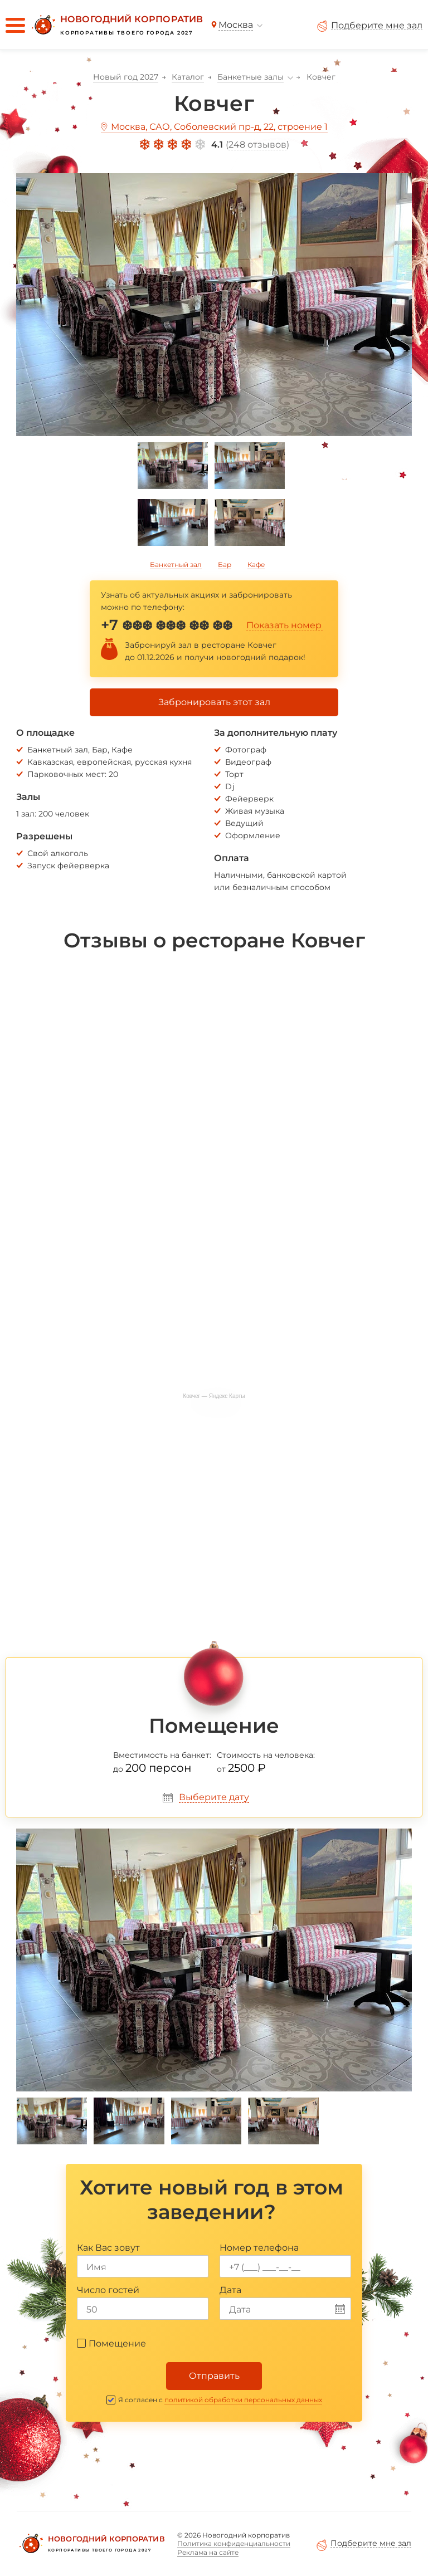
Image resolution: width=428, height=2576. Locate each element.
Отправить (214, 2375)
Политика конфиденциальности (233, 2543)
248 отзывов (257, 144)
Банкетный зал (176, 564)
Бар (224, 564)
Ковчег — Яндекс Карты (214, 1396)
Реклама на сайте (208, 2552)
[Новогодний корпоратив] (116, 25)
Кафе (256, 564)
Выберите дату (214, 1797)
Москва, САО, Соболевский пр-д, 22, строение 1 (219, 126)
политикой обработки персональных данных (243, 2400)
